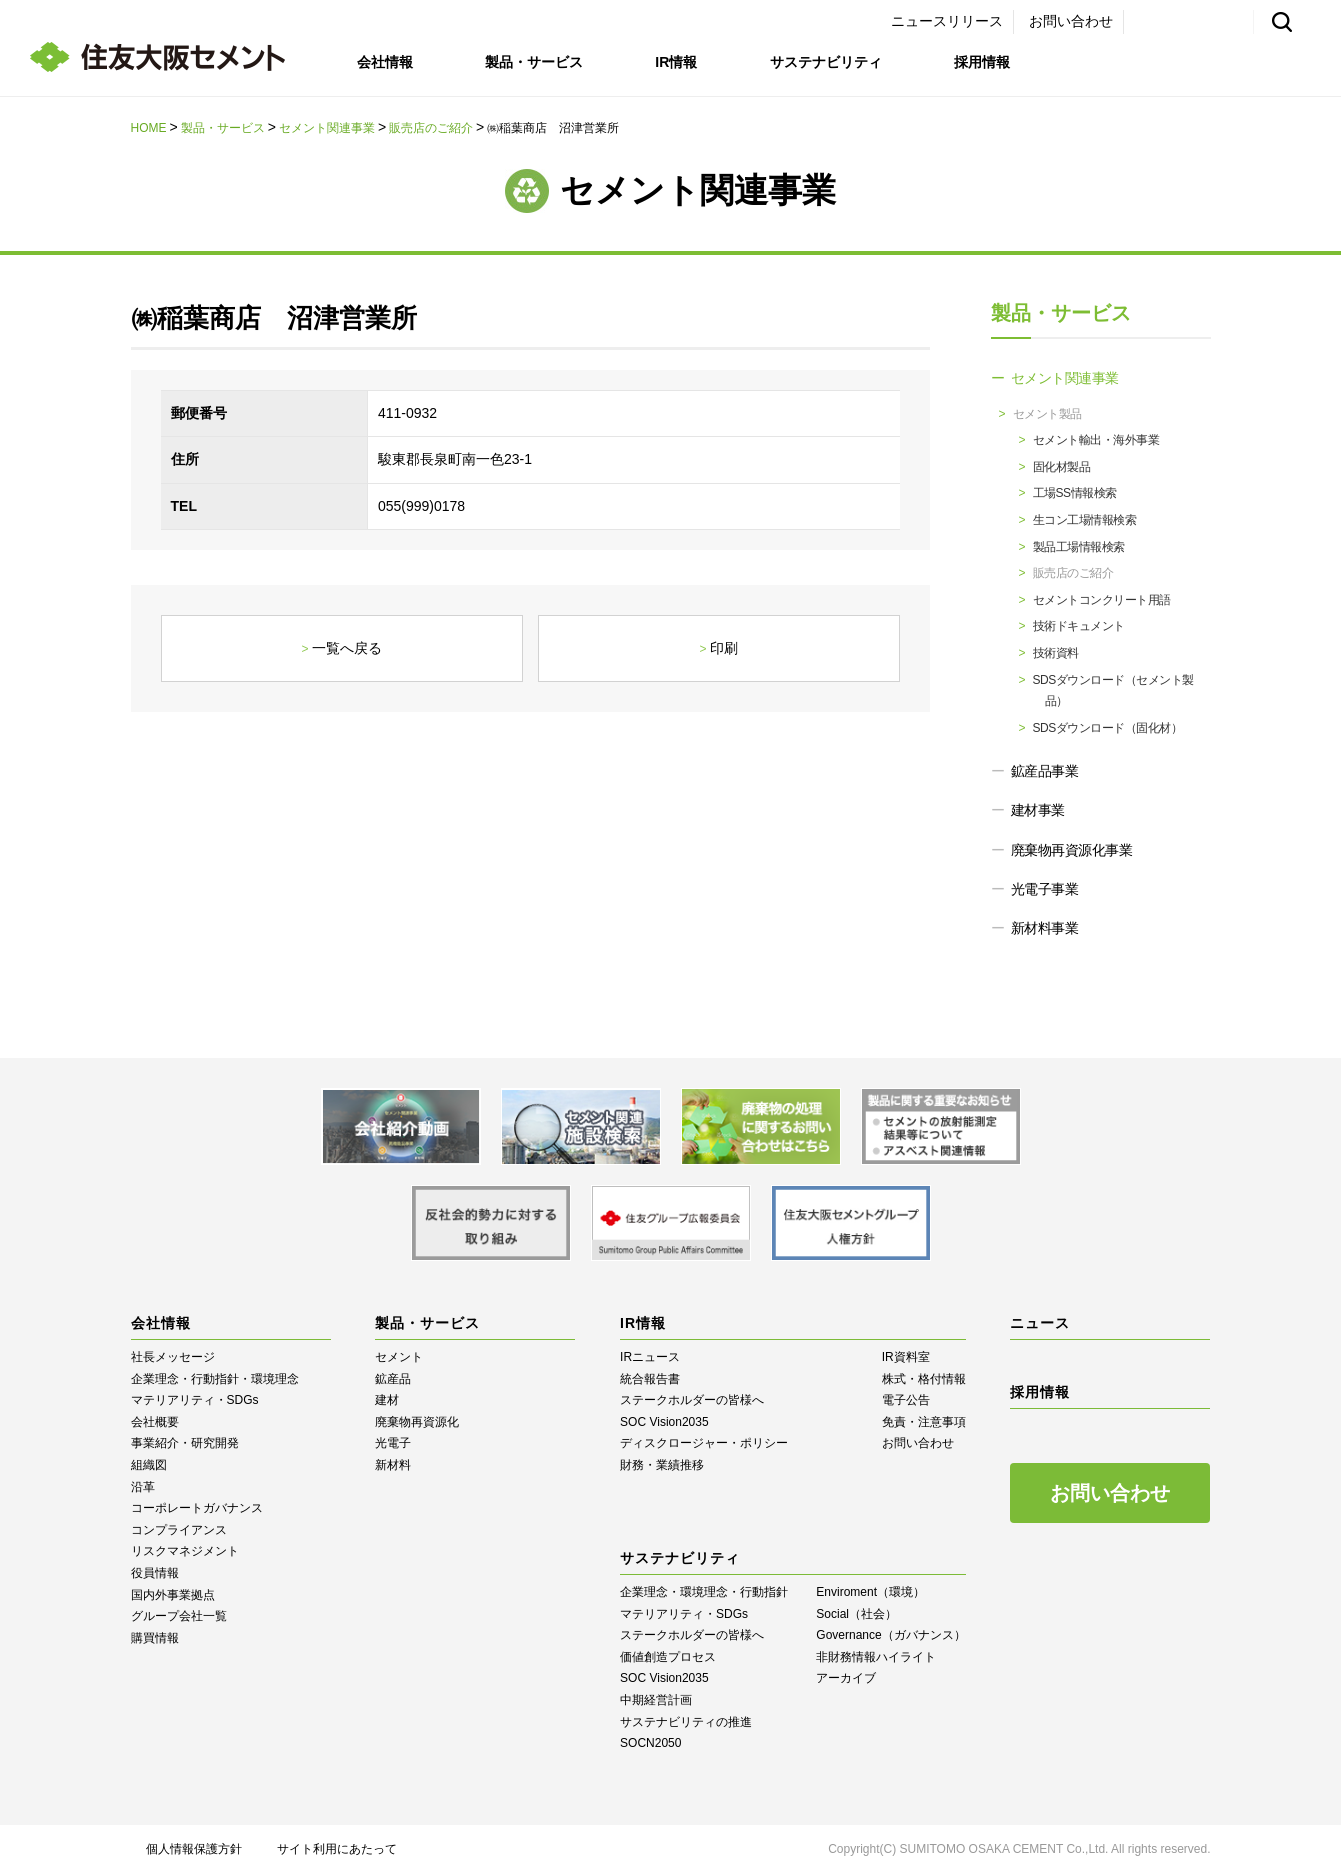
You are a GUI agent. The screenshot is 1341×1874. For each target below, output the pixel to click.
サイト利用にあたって (337, 1849)
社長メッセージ (173, 1357)
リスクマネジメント (185, 1551)
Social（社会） (856, 1614)
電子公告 (906, 1400)
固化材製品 (1062, 467)
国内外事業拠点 (173, 1595)
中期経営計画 (656, 1700)
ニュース (1040, 1323)
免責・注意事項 (924, 1422)
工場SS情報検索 (1075, 493)
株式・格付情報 (924, 1379)
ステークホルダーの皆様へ (692, 1400)
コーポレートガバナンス (197, 1508)
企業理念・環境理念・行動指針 (704, 1592)
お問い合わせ (1071, 21)
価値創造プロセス (668, 1657)
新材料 (393, 1465)
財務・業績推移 (662, 1465)
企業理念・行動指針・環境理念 (215, 1379)
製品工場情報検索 (1079, 547)
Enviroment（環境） (870, 1592)
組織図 (149, 1465)
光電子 (393, 1443)
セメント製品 (1047, 414)
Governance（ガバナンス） (890, 1635)
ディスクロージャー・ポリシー (704, 1443)
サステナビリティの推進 (686, 1722)
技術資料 (1056, 653)
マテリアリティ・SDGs (195, 1400)
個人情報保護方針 (194, 1849)
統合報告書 (650, 1379)
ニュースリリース (947, 21)
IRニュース (650, 1357)
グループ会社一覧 (179, 1616)
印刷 (724, 648)
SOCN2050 (650, 1743)
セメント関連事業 (327, 128)
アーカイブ (846, 1678)
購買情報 (155, 1638)
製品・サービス (534, 62)
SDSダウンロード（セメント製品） (1113, 691)
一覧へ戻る (347, 648)
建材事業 (1038, 810)
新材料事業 (1045, 928)
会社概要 (155, 1422)
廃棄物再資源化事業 (1072, 850)
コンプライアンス (179, 1530)
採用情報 (982, 62)
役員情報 (155, 1573)
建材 (387, 1400)
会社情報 (385, 62)
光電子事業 (1045, 889)
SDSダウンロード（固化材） (1108, 728)
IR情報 (676, 62)
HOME (149, 128)
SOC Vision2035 (664, 1422)
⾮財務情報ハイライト (876, 1657)
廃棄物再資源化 (417, 1422)
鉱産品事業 (1045, 771)
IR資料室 (906, 1357)
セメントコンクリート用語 (1102, 600)
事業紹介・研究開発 (185, 1443)
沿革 (143, 1487)
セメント (399, 1357)
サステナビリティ (826, 62)
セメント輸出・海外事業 (1096, 440)
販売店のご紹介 (431, 128)
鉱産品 (393, 1379)
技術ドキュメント (1079, 626)
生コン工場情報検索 (1085, 520)
